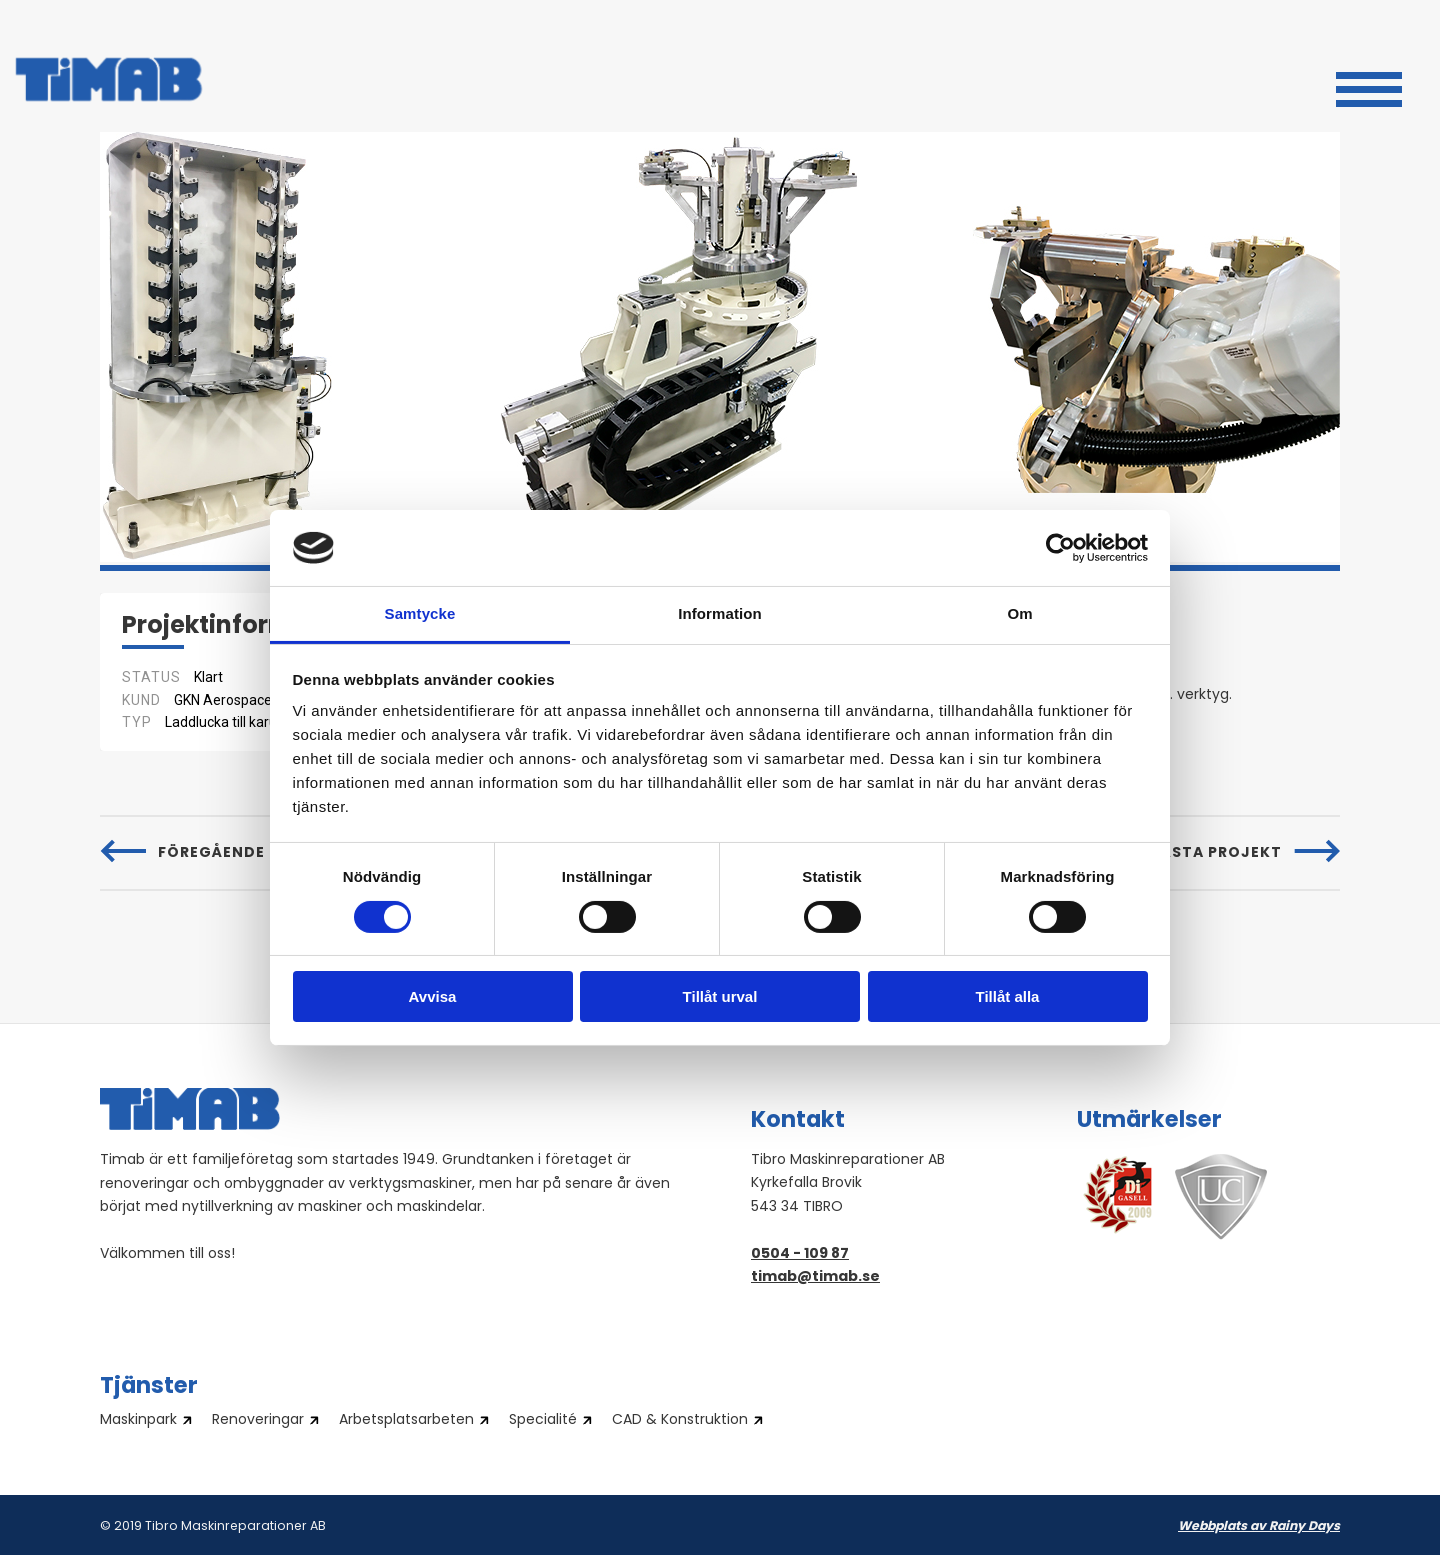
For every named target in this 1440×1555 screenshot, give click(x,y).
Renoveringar (258, 1421)
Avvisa (433, 996)
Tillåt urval (720, 996)
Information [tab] (720, 613)
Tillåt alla (1008, 996)
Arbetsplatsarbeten (406, 1421)
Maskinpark (138, 1421)
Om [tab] (1019, 613)
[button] (1369, 87)
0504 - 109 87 (800, 1254)
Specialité (543, 1421)
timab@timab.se (815, 1277)
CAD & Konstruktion (680, 1421)
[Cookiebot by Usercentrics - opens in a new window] (1060, 548)
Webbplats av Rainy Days (1259, 1527)
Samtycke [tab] (420, 613)
